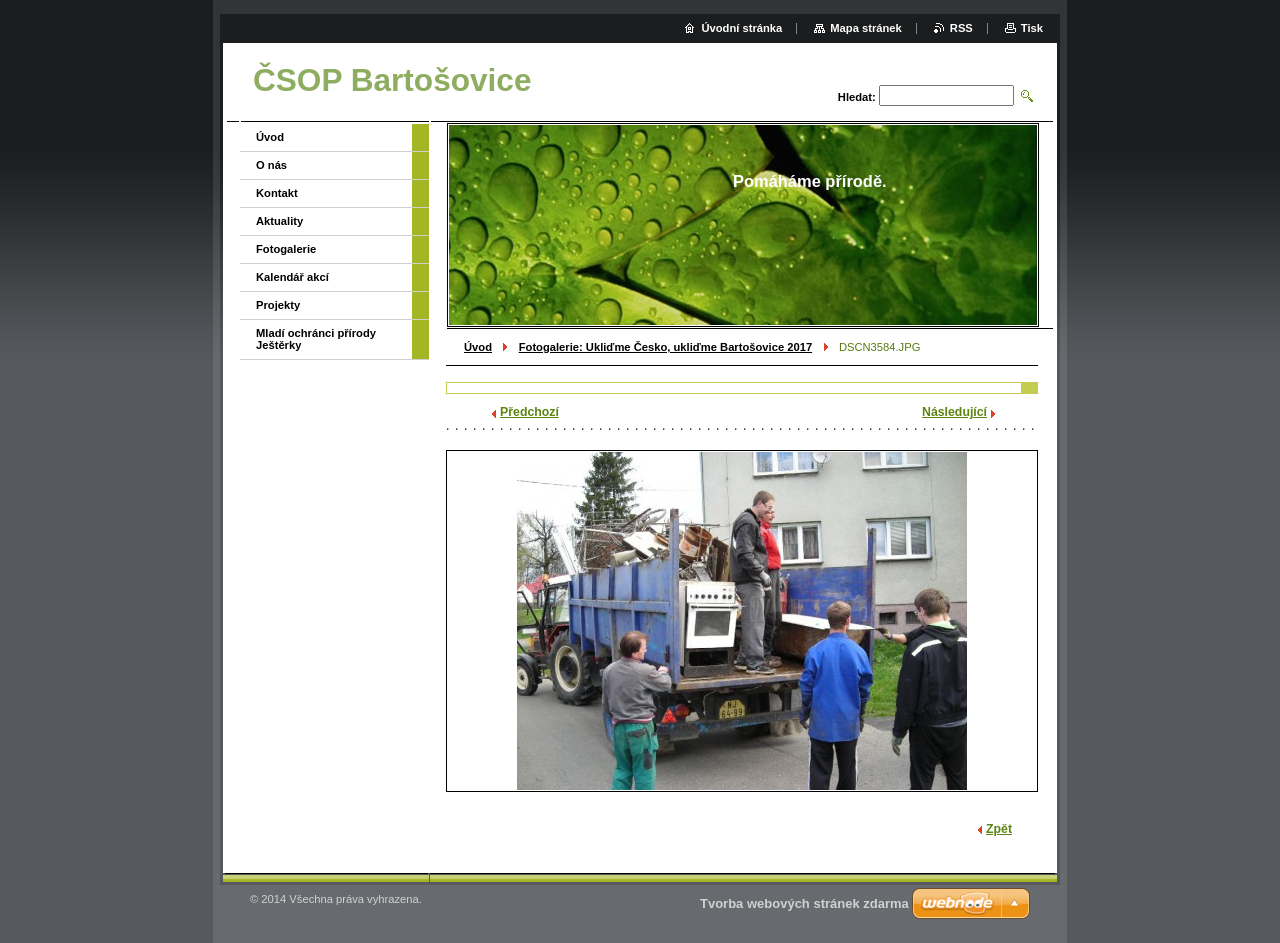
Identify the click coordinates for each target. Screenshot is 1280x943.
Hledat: (857, 97)
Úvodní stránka (741, 28)
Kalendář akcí (292, 277)
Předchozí (529, 412)
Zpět (999, 829)
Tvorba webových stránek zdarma (804, 903)
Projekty (278, 305)
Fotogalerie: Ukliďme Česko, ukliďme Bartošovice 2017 (665, 347)
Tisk (1032, 28)
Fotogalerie (286, 249)
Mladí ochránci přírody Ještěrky (316, 339)
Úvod (478, 347)
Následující (954, 412)
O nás (271, 165)
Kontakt (277, 193)
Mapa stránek (866, 28)
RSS (961, 28)
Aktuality (279, 221)
